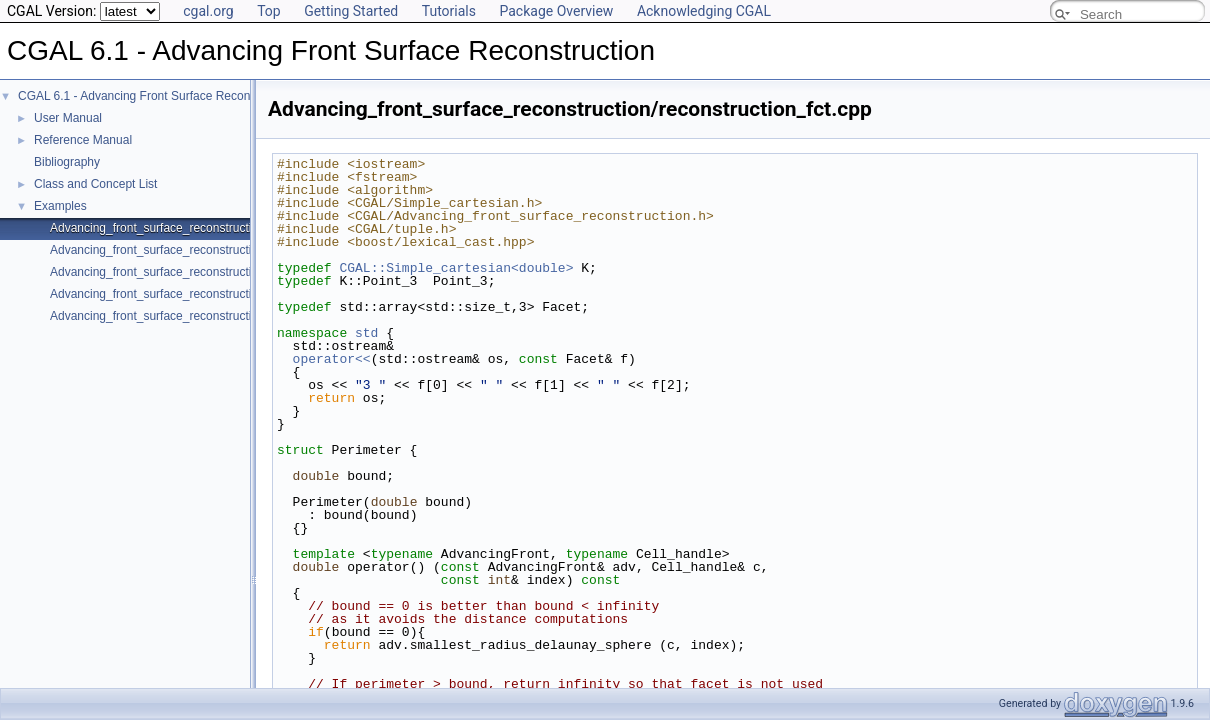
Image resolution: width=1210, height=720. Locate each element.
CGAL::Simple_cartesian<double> (456, 268)
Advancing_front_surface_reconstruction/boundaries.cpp (200, 294)
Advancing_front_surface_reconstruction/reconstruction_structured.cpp (238, 316)
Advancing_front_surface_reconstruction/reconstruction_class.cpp (225, 250)
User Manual (68, 118)
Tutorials (449, 11)
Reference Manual (83, 140)
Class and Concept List (95, 184)
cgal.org (208, 11)
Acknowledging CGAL (704, 11)
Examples (60, 206)
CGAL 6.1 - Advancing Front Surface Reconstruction (157, 96)
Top (269, 11)
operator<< (332, 359)
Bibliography (67, 162)
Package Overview (556, 11)
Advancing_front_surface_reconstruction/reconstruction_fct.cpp (218, 228)
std (366, 333)
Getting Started (351, 11)
